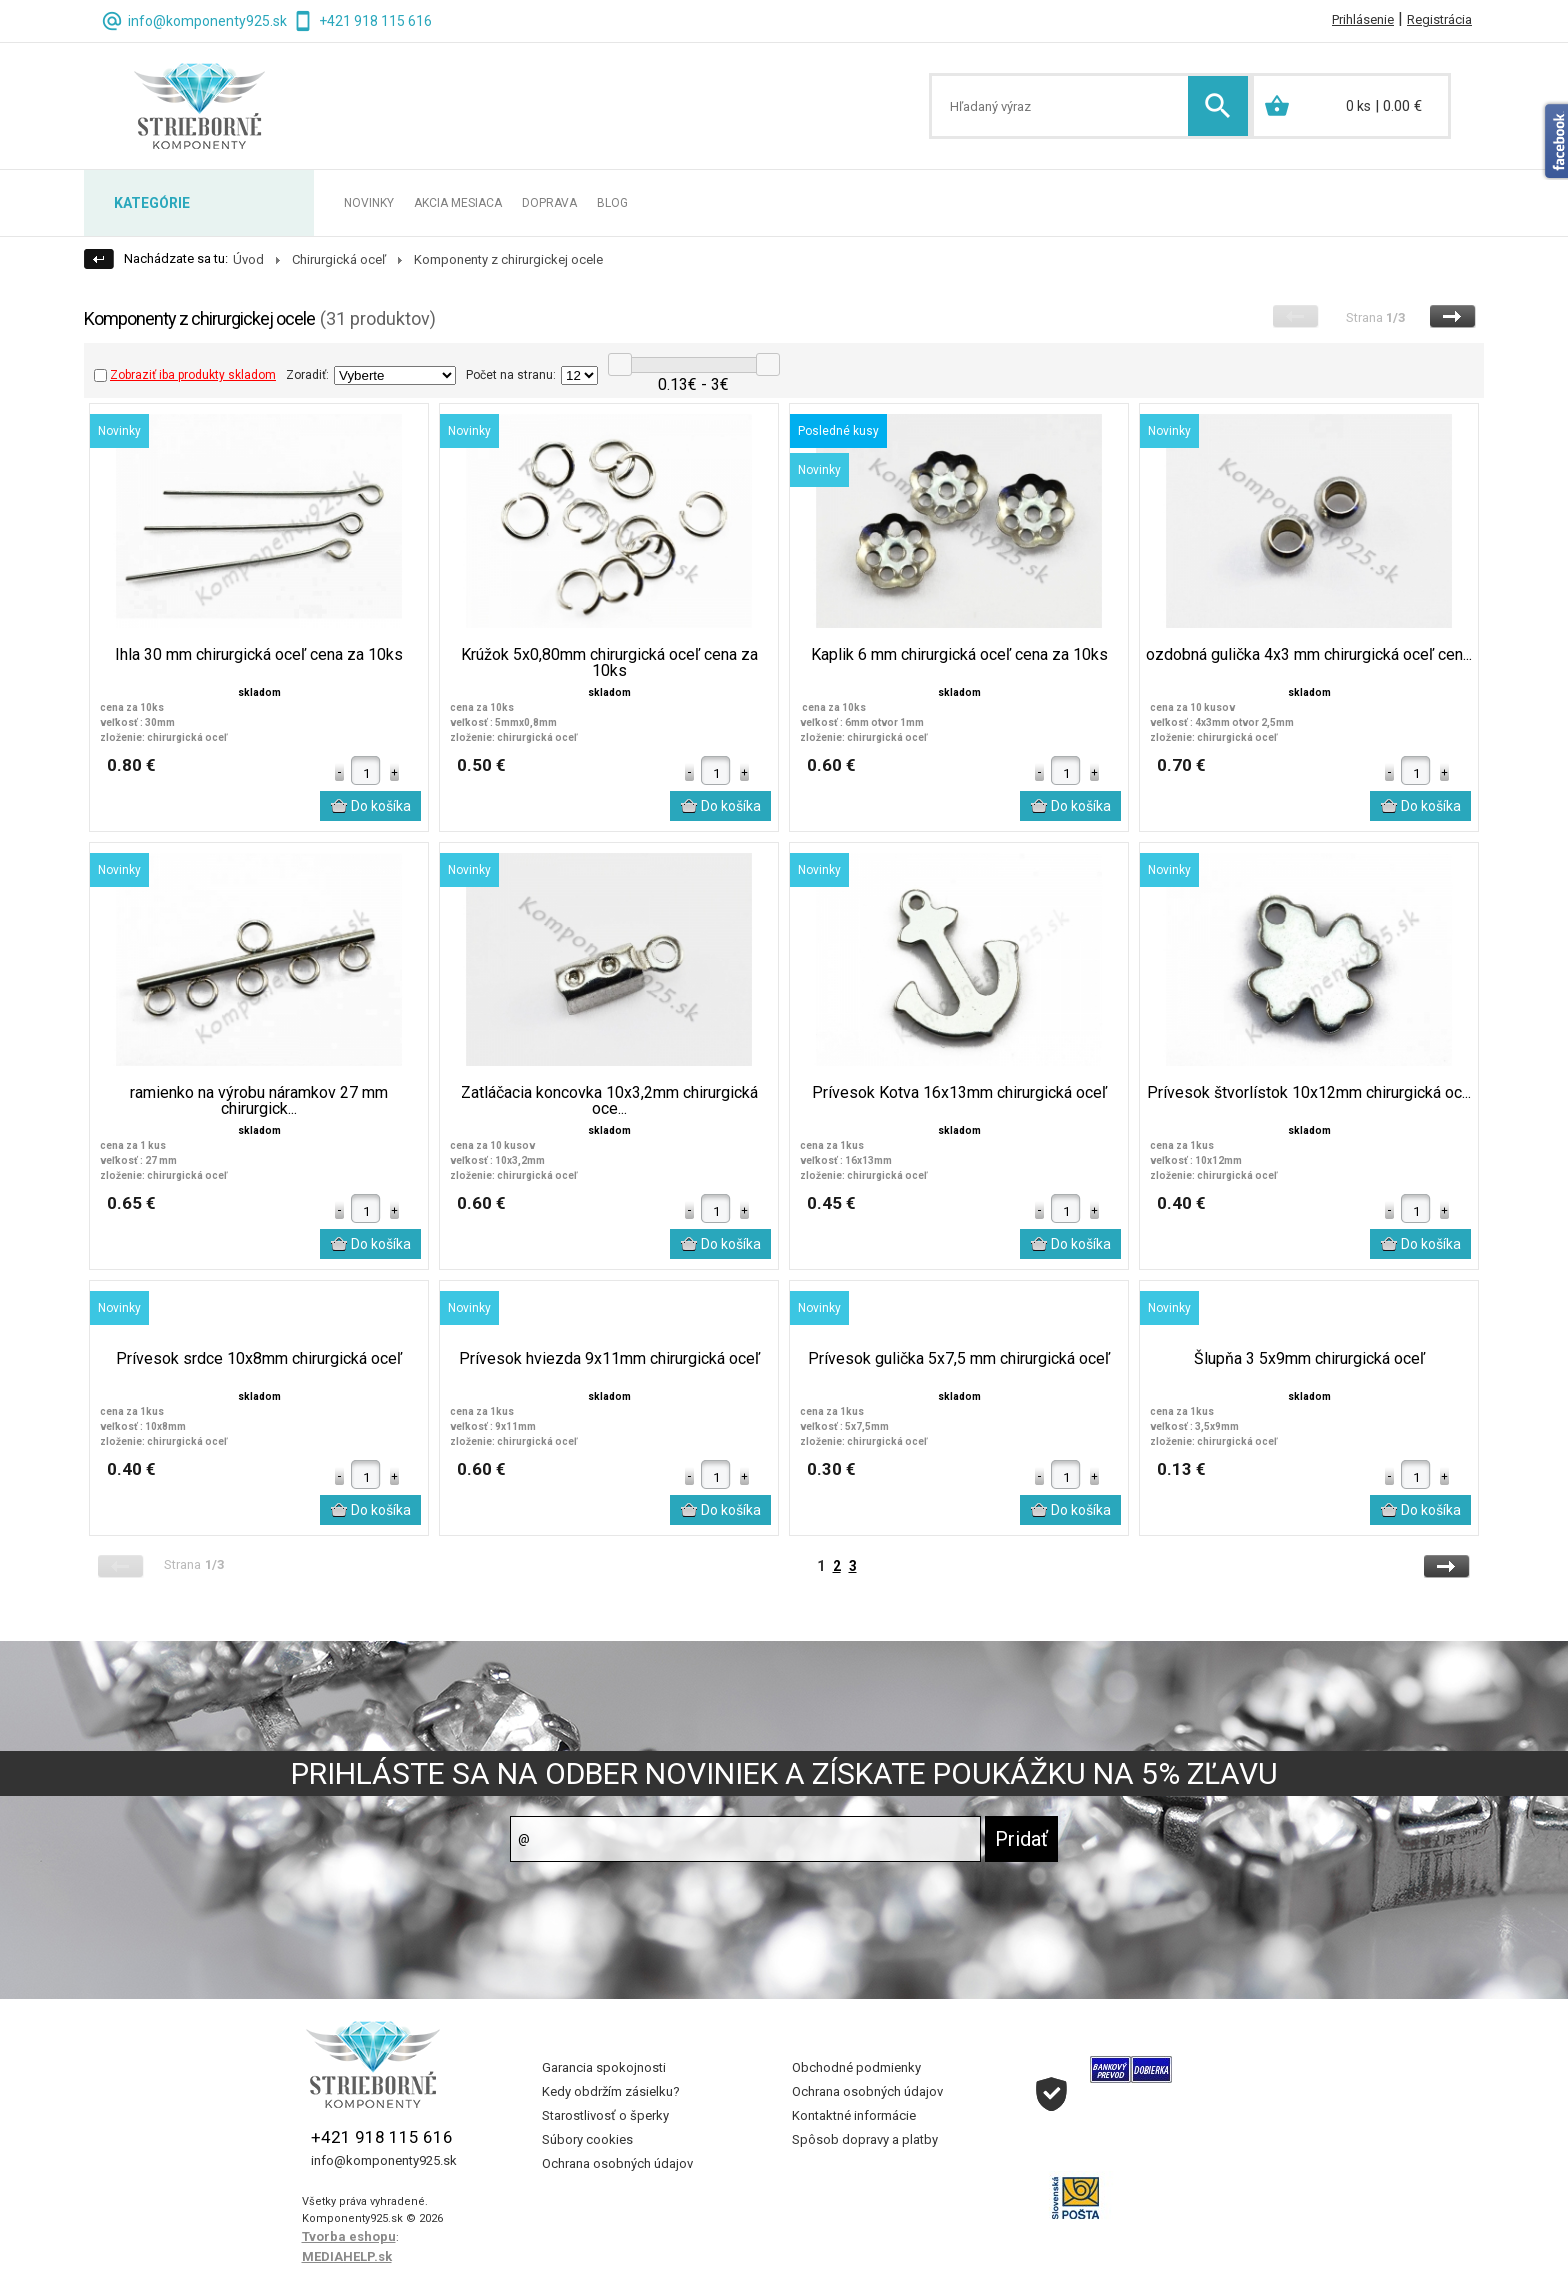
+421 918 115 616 (375, 21)
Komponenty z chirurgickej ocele (508, 259)
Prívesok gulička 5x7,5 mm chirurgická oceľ (959, 1359)
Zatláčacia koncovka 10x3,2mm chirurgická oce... (609, 1101)
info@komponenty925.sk (207, 21)
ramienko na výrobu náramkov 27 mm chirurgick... (259, 1101)
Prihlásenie (1363, 19)
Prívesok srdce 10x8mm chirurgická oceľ (259, 1359)
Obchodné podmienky (856, 2067)
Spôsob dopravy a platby (865, 2139)
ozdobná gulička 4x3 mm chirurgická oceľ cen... (1309, 655)
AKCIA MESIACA (458, 203)
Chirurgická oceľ (339, 259)
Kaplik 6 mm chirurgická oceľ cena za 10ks (959, 655)
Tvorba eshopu (349, 2236)
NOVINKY (369, 203)
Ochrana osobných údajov (617, 2163)
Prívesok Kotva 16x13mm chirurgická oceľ (959, 1093)
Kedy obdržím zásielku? (611, 2091)
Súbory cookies (587, 2139)
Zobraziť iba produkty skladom (185, 375)
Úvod (248, 259)
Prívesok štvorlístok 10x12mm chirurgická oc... (1309, 1093)
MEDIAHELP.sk (347, 2256)
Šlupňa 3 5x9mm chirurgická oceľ (1309, 1359)
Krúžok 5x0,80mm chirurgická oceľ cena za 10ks (609, 663)
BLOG (612, 203)
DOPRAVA (549, 203)
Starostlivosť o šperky (605, 2115)
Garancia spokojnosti (604, 2067)
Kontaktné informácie (854, 2115)
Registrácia (1439, 19)
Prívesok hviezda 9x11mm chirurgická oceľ (609, 1359)
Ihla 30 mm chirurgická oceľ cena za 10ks (259, 655)
